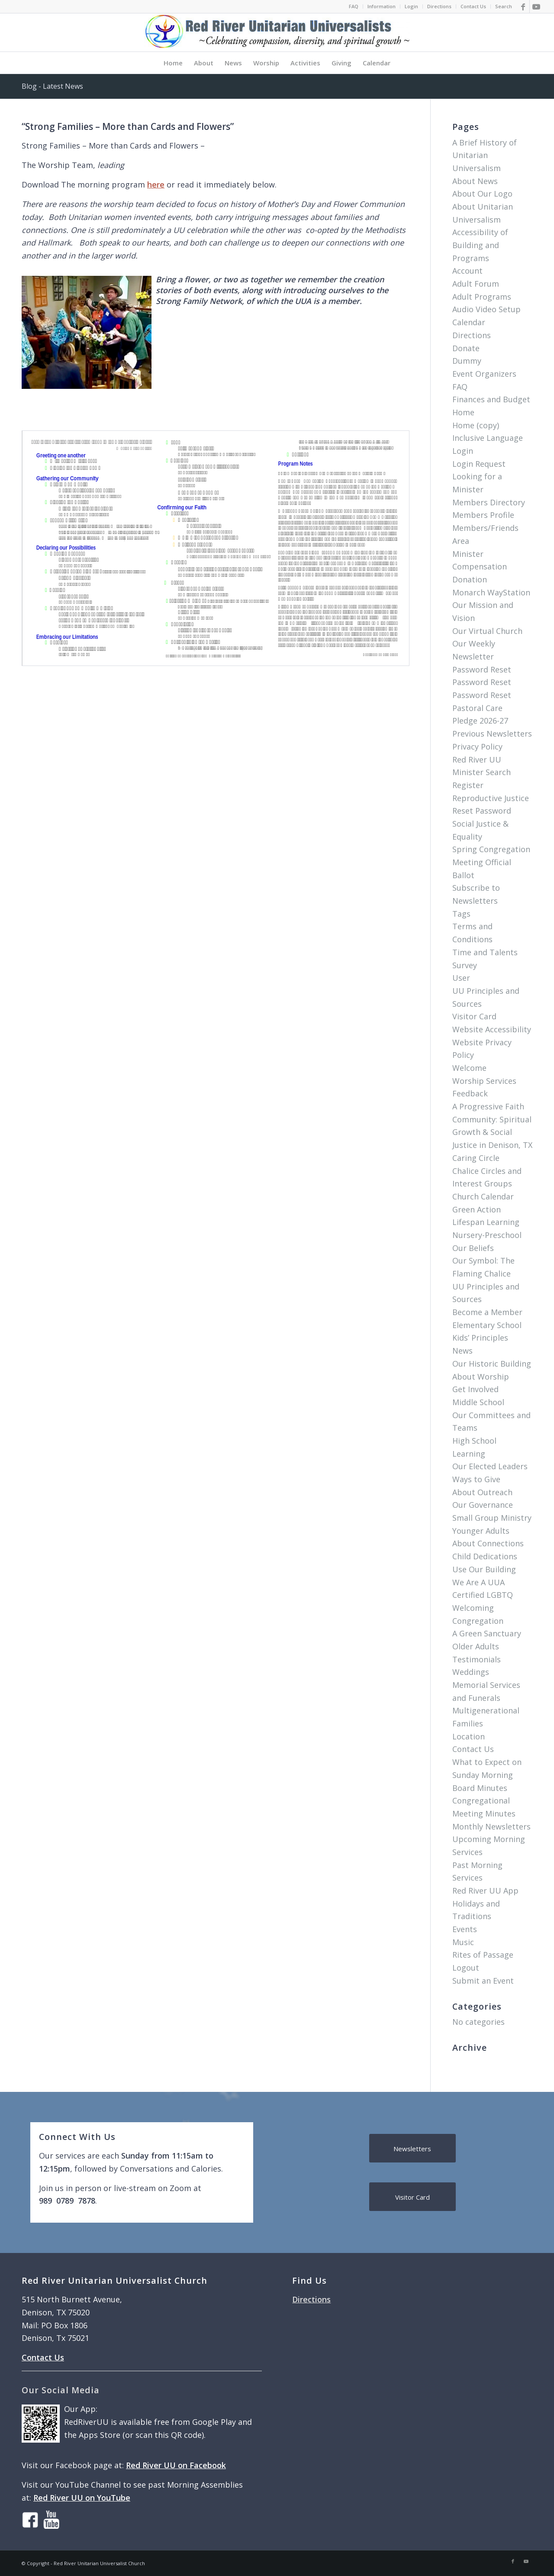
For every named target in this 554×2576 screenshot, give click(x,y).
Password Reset (481, 669)
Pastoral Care (477, 708)
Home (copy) (475, 425)
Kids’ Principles (480, 1337)
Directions (439, 6)
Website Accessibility (491, 1029)
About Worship (480, 1376)
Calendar (468, 322)
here (155, 184)
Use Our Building (484, 1569)
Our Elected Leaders (490, 1466)
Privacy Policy (477, 746)
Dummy (466, 361)
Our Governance (482, 1505)
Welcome (469, 1068)
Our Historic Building (491, 1363)
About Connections (488, 1543)
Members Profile (483, 515)
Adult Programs (481, 296)
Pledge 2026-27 (480, 720)
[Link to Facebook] (523, 6)
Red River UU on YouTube (81, 2497)
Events (464, 1929)
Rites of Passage (482, 1954)
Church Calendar (483, 1196)
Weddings (470, 1672)
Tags (461, 913)
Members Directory (488, 502)
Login (411, 6)
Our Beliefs (473, 1248)
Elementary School (487, 1325)
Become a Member (487, 1312)
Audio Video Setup (486, 309)
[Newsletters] (412, 2148)
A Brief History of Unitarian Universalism (484, 155)
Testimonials (476, 1659)
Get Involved (475, 1389)
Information (381, 6)
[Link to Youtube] (536, 6)
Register (467, 785)
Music (463, 1942)
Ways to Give (476, 1479)
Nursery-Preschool (487, 1235)
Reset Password (481, 810)
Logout (465, 1967)
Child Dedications (484, 1556)
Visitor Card (474, 1016)
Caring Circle (475, 1158)
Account (467, 270)
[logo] (277, 32)
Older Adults (475, 1646)
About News (475, 181)
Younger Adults (480, 1531)
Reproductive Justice (490, 798)
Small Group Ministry (491, 1518)
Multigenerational (485, 1710)
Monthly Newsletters (491, 1826)
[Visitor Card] (412, 2196)
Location (468, 1736)
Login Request (479, 464)
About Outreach (482, 1492)
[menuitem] (354, 6)
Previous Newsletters (492, 733)
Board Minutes (479, 1788)
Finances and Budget (491, 399)
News (462, 1350)
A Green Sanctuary (486, 1633)
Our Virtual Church (487, 631)
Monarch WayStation (491, 592)
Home (463, 412)
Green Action (476, 1209)
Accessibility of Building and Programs (480, 245)
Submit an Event (483, 1980)
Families (467, 1723)
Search (503, 6)
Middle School (478, 1402)
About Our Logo (482, 193)
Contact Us (473, 6)
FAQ (353, 6)
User (461, 978)
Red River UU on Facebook (176, 2465)
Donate (466, 348)
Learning (468, 1453)
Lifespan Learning (485, 1222)
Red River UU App (485, 1890)
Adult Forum (475, 283)
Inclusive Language (487, 438)
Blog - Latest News (52, 86)
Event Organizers (484, 373)
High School (474, 1440)
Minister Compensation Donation (479, 567)
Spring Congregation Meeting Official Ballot (491, 862)
